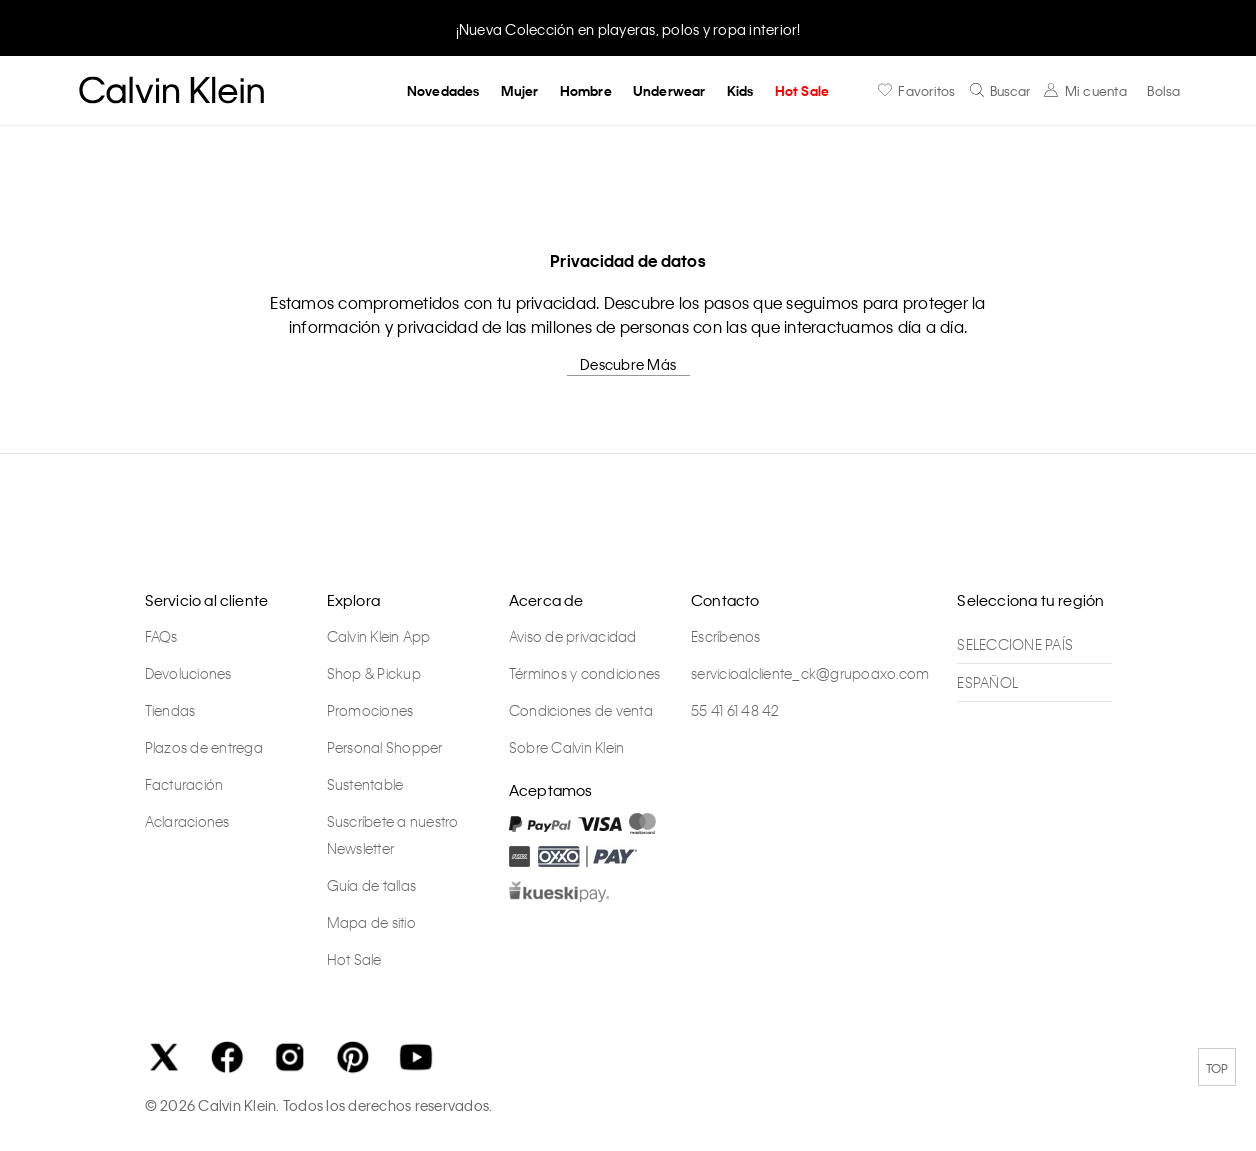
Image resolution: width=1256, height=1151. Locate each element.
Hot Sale (802, 90)
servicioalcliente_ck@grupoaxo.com (810, 673)
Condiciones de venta (581, 710)
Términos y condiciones (585, 673)
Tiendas (170, 710)
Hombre (586, 90)
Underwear (669, 90)
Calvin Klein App (379, 636)
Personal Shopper (385, 747)
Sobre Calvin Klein (567, 747)
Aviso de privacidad (573, 636)
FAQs (161, 636)
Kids (740, 90)
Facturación (184, 784)
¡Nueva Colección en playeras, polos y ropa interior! (628, 29)
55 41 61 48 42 (735, 710)
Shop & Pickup (374, 673)
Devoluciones (188, 673)
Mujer (520, 90)
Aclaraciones (187, 821)
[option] (628, 27)
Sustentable (365, 784)
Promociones (370, 710)
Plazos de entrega (204, 747)
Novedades (443, 90)
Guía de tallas (372, 885)
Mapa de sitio (371, 922)
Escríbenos (726, 636)
